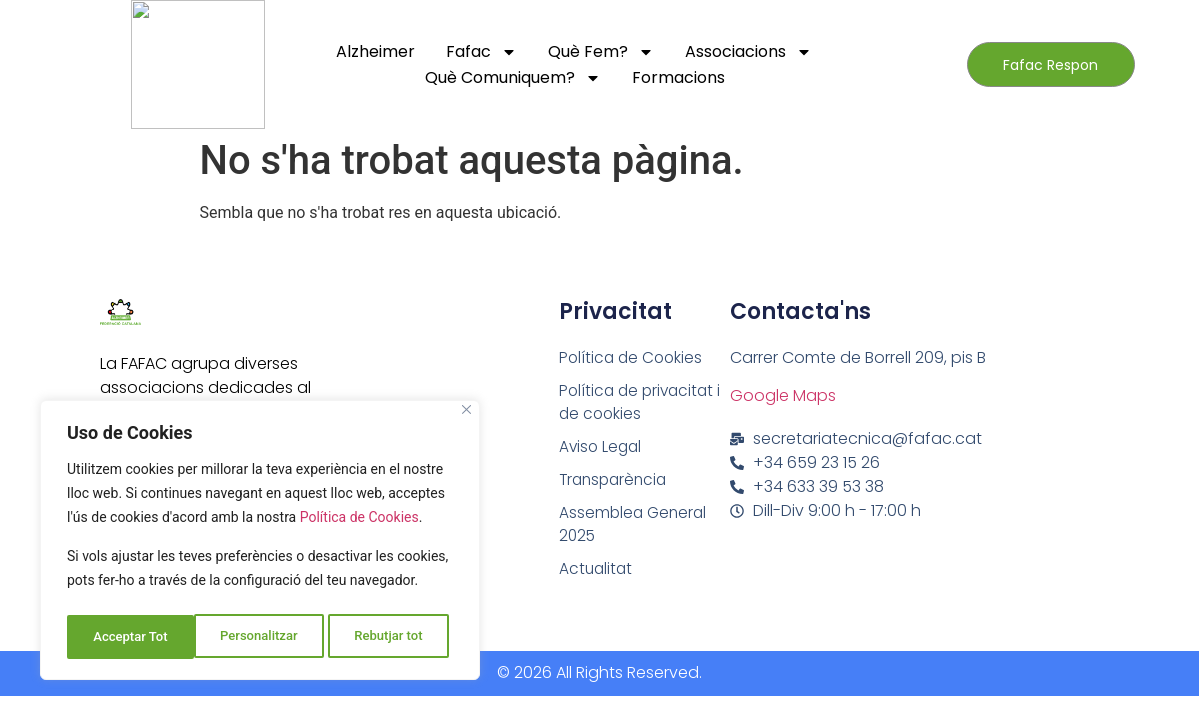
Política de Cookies (359, 525)
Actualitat (597, 575)
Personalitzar (130, 637)
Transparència (616, 483)
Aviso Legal (602, 449)
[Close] (466, 417)
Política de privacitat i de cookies (643, 403)
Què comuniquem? (513, 78)
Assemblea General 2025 (635, 529)
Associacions (748, 52)
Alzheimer (375, 51)
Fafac (481, 52)
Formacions (678, 77)
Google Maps (783, 395)
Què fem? (601, 52)
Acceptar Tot (391, 637)
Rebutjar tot (261, 637)
